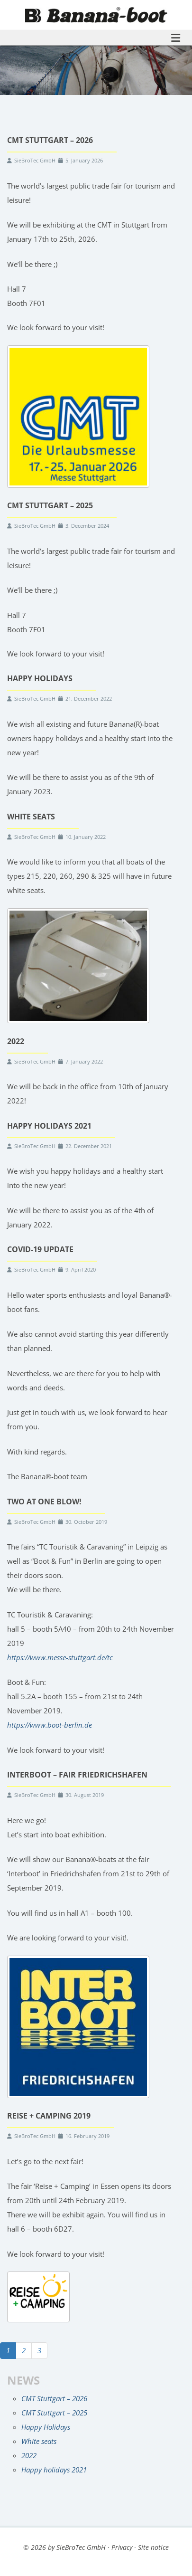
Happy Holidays (45, 2427)
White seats (38, 2441)
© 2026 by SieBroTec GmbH (64, 2547)
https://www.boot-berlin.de (49, 1725)
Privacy (121, 2547)
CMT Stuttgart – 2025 (54, 2412)
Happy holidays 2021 (54, 2469)
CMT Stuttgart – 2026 (54, 2398)
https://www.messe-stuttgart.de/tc (60, 1657)
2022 (29, 2455)
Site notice (153, 2547)
